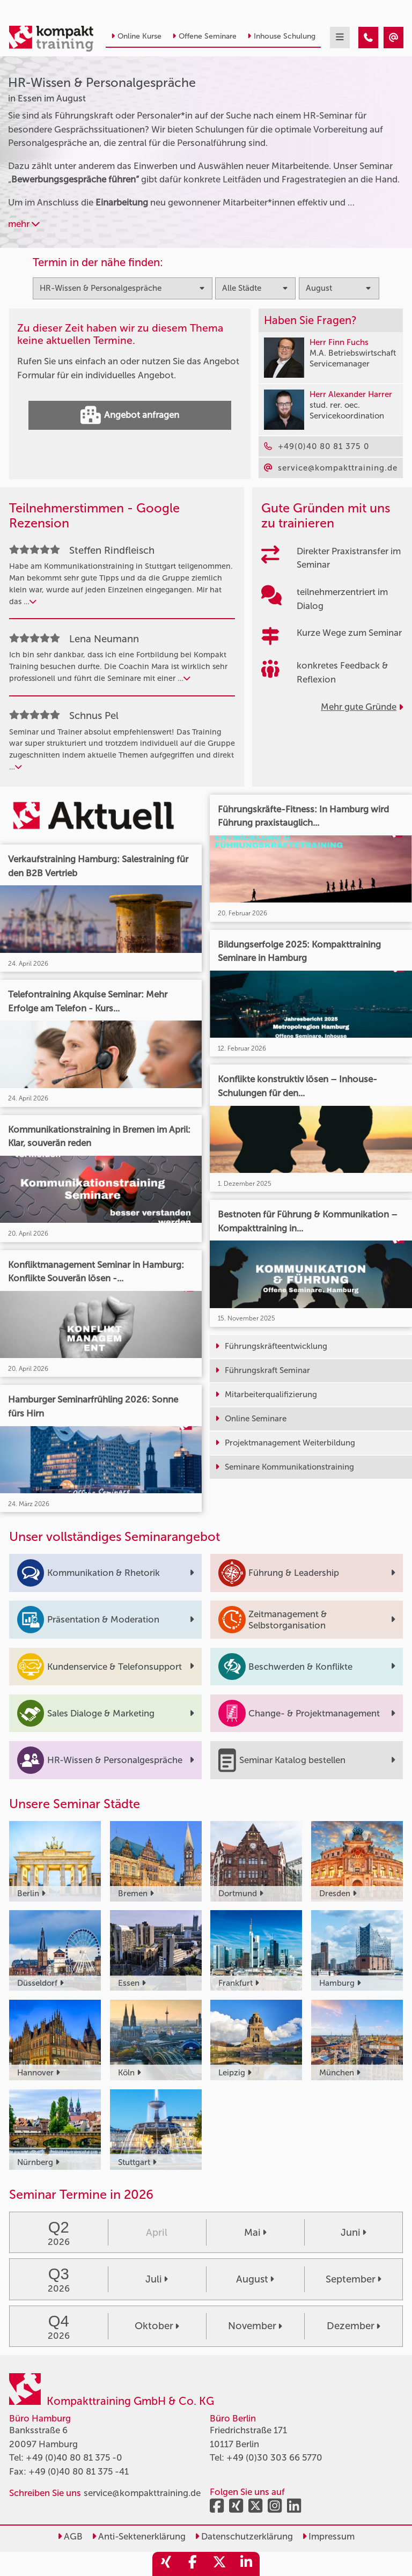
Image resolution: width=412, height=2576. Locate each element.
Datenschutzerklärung (244, 2536)
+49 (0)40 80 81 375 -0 (74, 2457)
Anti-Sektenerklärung (139, 2536)
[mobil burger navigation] (340, 37)
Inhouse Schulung (281, 36)
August (255, 2279)
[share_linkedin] (246, 2564)
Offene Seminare (204, 36)
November (255, 2326)
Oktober (157, 2326)
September (353, 2279)
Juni (353, 2233)
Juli (156, 2279)
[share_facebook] (192, 2564)
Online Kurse (136, 36)
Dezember (353, 2326)
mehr (24, 223)
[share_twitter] (219, 2564)
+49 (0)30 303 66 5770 (274, 2457)
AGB (70, 2536)
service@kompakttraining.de (142, 2492)
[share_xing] (165, 2564)
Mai (255, 2233)
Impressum (328, 2536)
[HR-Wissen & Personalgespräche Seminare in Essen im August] (368, 37)
